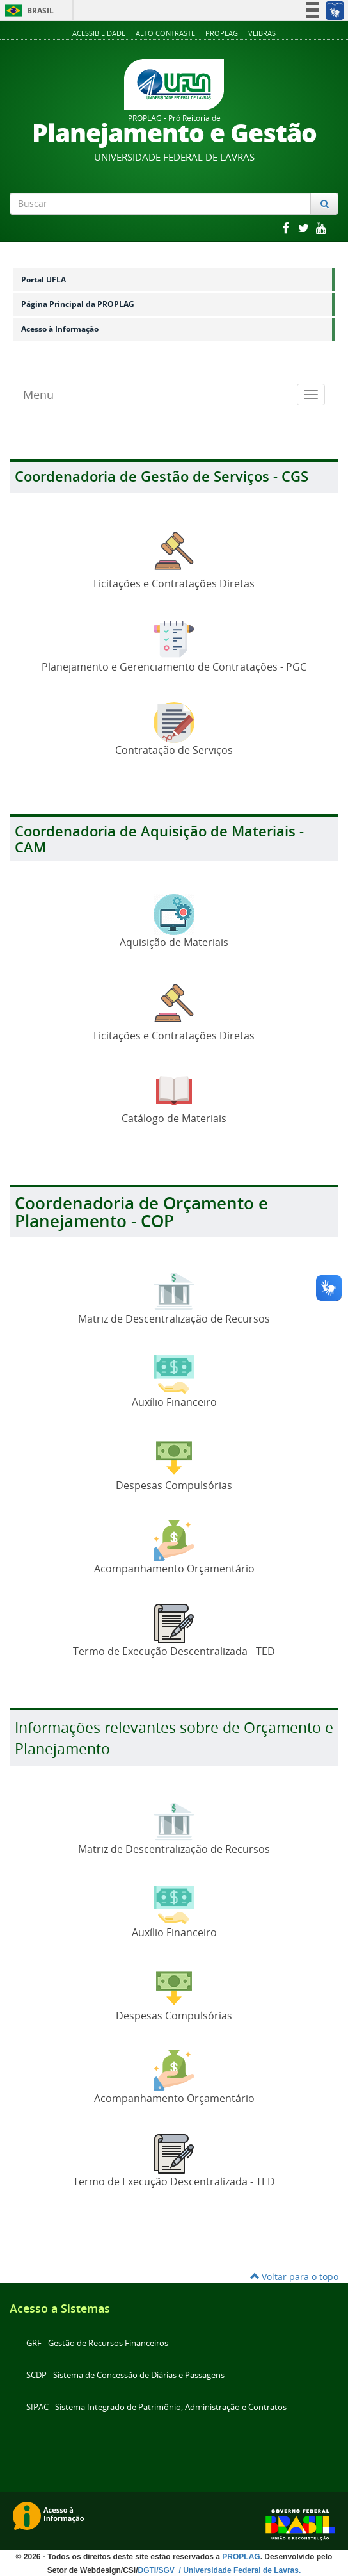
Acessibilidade (98, 33)
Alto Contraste (165, 33)
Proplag (221, 33)
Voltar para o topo (294, 2276)
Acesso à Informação (60, 328)
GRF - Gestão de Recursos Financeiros (97, 2343)
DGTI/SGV (157, 2570)
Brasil (27, 10)
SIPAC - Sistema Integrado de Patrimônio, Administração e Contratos (156, 2407)
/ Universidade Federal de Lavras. (239, 2570)
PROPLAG (241, 2556)
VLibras (262, 33)
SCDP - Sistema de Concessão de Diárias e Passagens (125, 2375)
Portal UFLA (43, 279)
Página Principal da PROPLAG (77, 303)
